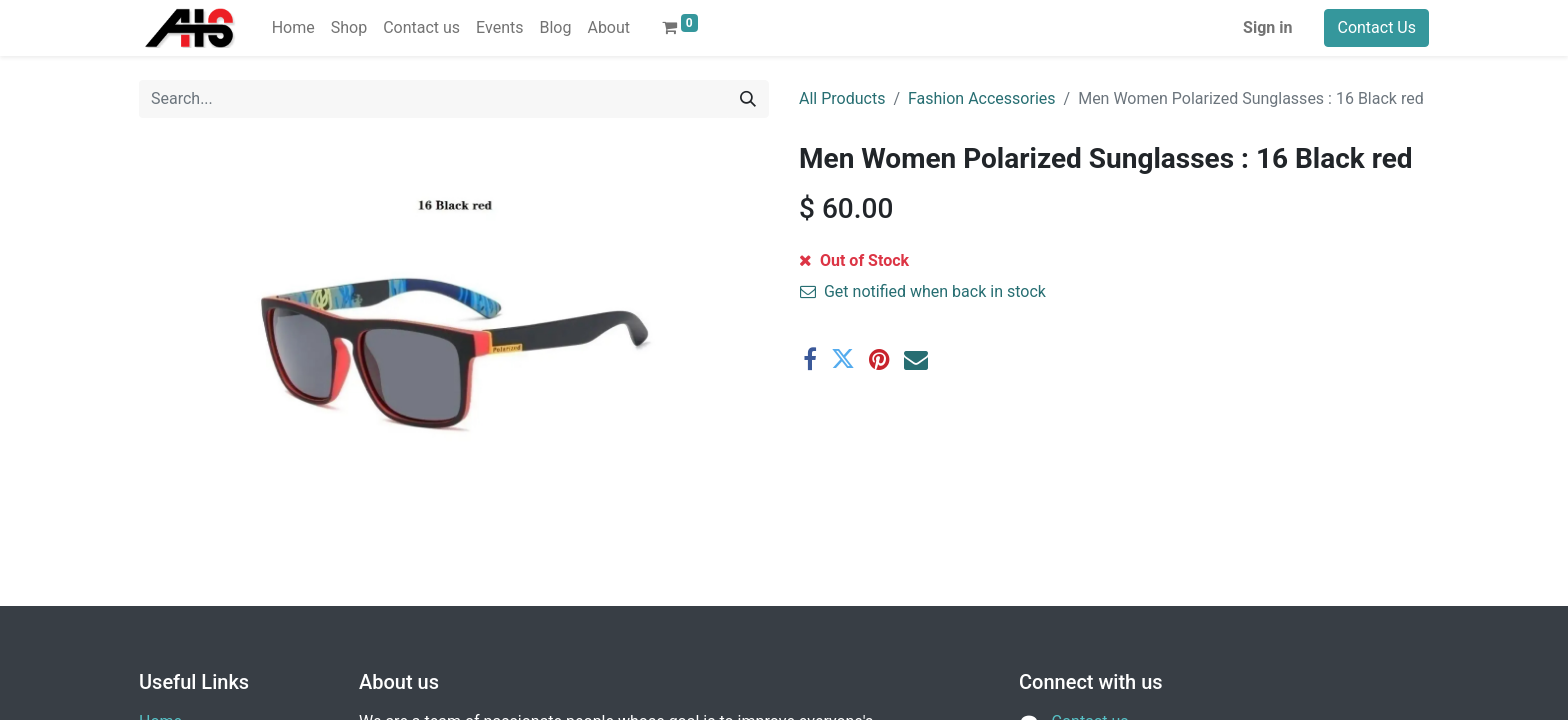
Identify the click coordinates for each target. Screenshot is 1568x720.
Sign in (1267, 27)
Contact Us (1376, 27)
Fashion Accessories (982, 98)
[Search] (748, 99)
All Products (842, 98)
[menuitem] (293, 28)
